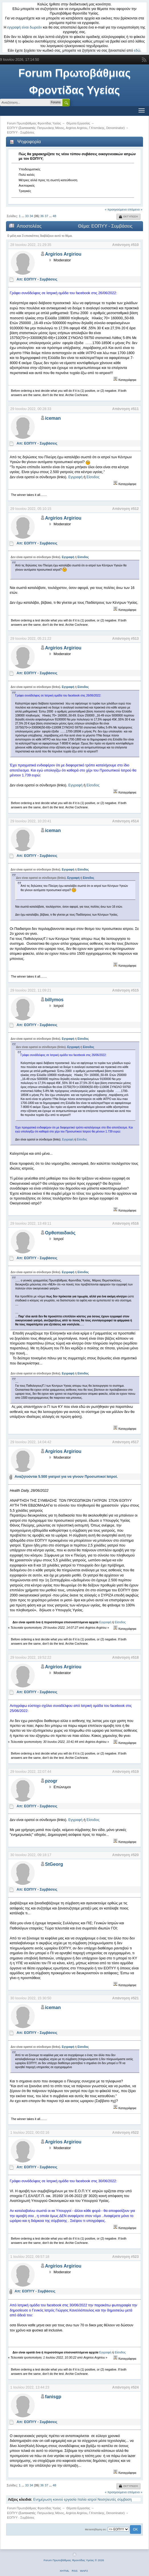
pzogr (51, 1780)
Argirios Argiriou (76, 128)
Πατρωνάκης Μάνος (50, 128)
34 (31, 216)
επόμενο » (135, 209)
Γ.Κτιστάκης (97, 128)
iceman (53, 418)
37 (46, 216)
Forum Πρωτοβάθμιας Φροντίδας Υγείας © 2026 (74, 2560)
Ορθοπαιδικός (60, 1232)
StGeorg (54, 1864)
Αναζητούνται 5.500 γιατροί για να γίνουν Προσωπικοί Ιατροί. (66, 1477)
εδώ (137, 51)
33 (26, 216)
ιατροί (92, 2500)
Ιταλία (82, 2500)
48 (54, 216)
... (23, 216)
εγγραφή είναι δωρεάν (24, 27)
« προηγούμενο (116, 209)
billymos (54, 999)
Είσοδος (93, 477)
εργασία (70, 2500)
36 (42, 216)
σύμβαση (124, 2500)
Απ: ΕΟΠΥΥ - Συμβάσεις (37, 279)
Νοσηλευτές (106, 2500)
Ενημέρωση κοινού (48, 2500)
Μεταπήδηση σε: (96, 2529)
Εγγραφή (75, 477)
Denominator (115, 128)
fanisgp (53, 2396)
